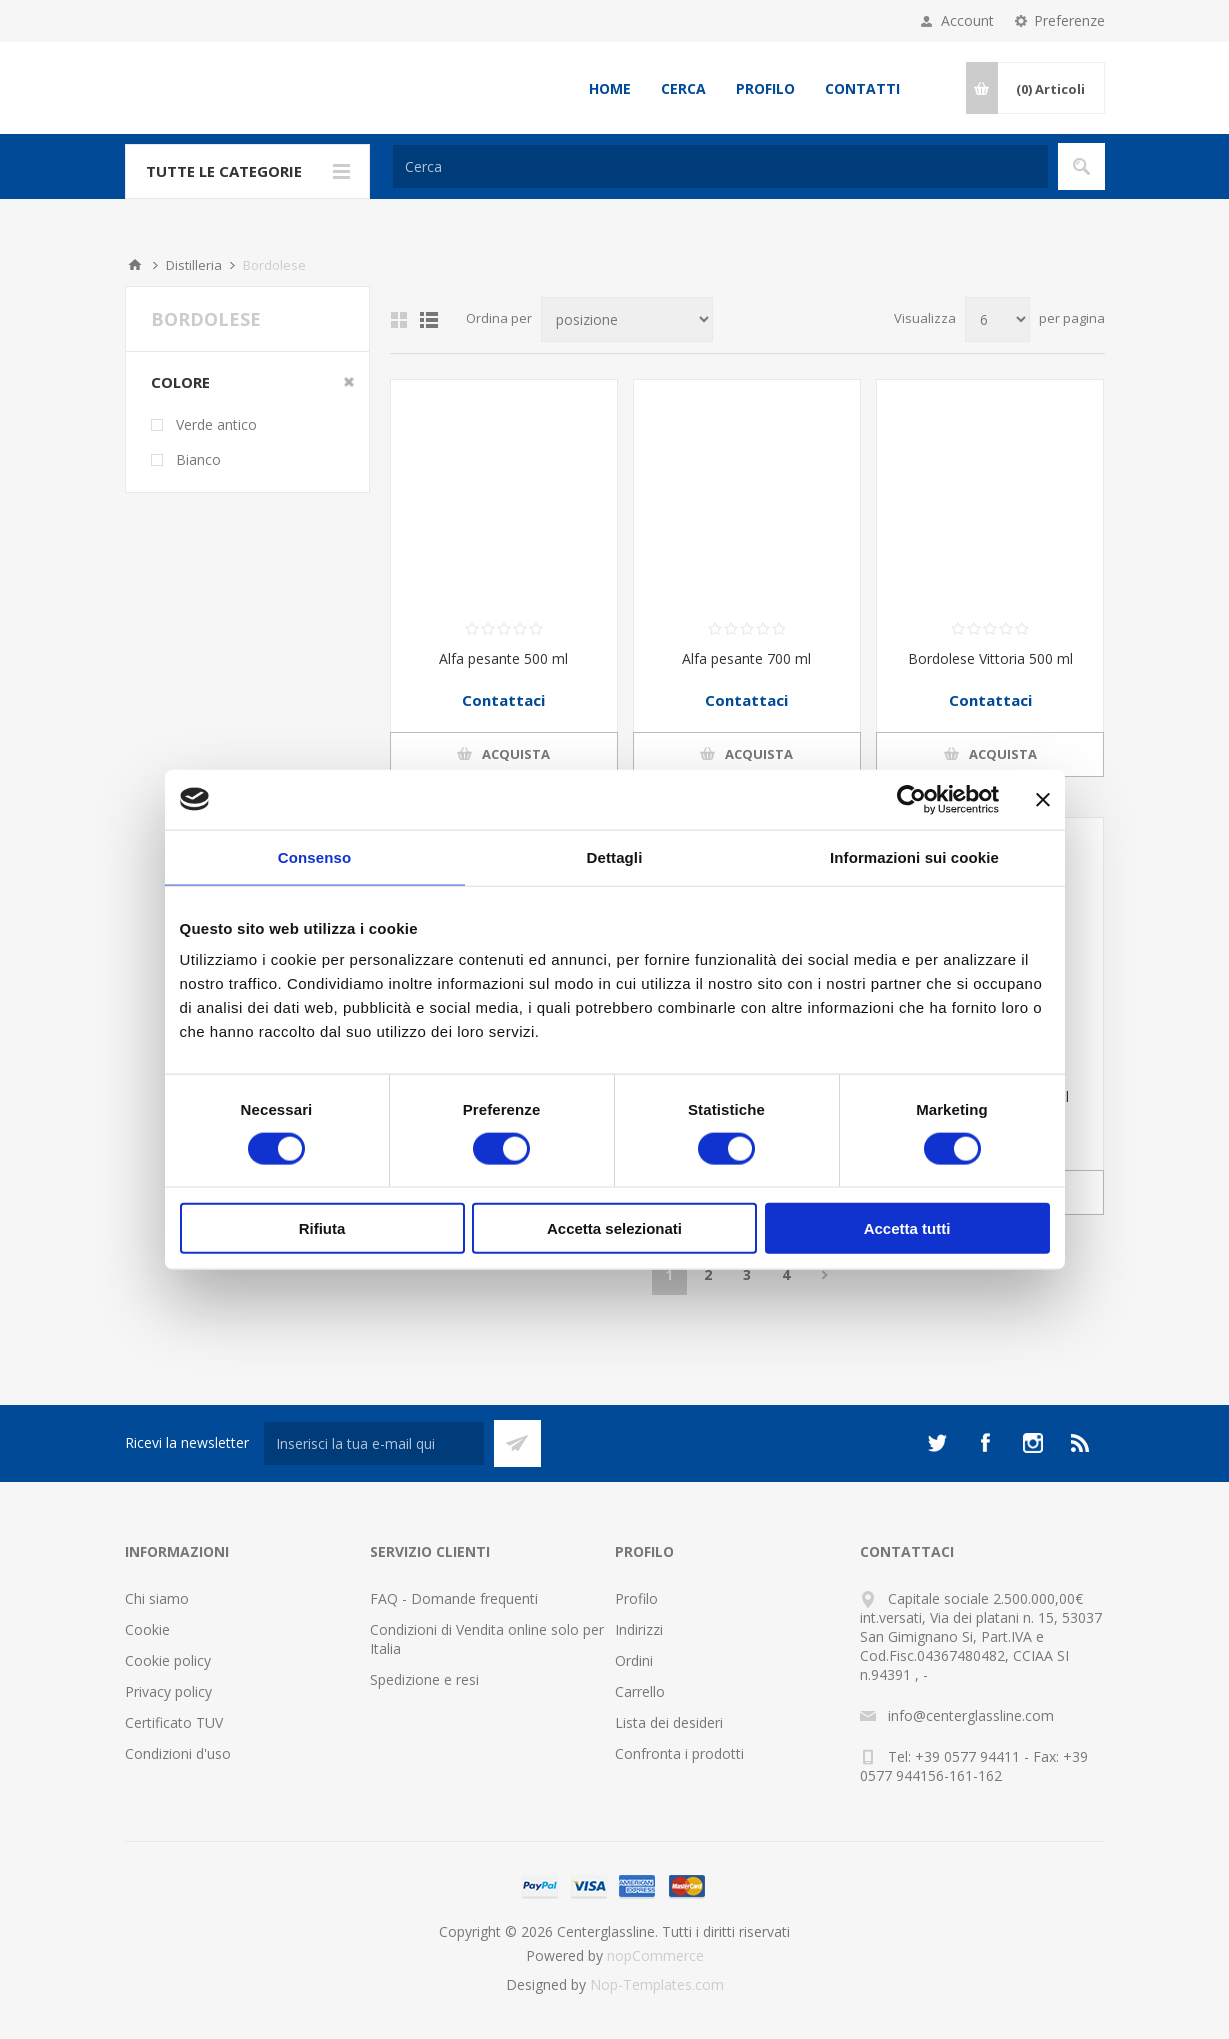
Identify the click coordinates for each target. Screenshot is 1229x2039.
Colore (180, 382)
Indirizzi (639, 1629)
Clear (349, 382)
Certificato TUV (174, 1722)
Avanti (825, 1275)
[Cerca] (720, 166)
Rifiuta (322, 1228)
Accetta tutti (907, 1228)
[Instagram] (1033, 1443)
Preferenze (1069, 20)
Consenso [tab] (314, 856)
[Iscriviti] (374, 1443)
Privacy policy (168, 1691)
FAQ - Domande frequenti (454, 1598)
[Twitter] (937, 1443)
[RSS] (1081, 1443)
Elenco (429, 320)
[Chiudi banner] (1043, 799)
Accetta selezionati (614, 1228)
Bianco (198, 459)
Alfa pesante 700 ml (746, 658)
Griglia (399, 320)
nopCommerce (655, 1955)
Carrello (640, 1691)
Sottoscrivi (517, 1443)
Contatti (862, 88)
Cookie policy (168, 1660)
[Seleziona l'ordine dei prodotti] (627, 319)
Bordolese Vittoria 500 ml (990, 658)
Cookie (147, 1629)
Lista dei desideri (669, 1722)
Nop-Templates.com (657, 1984)
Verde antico (216, 424)
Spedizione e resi (424, 1679)
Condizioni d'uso (178, 1753)
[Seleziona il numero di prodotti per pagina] (997, 319)
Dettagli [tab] (615, 856)
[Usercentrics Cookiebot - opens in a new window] (911, 799)
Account (967, 20)
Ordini (634, 1660)
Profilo (765, 88)
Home (610, 88)
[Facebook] (985, 1443)
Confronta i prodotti (679, 1753)
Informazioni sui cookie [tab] (914, 856)
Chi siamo (157, 1598)
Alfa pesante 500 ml (503, 658)
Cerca (683, 88)
